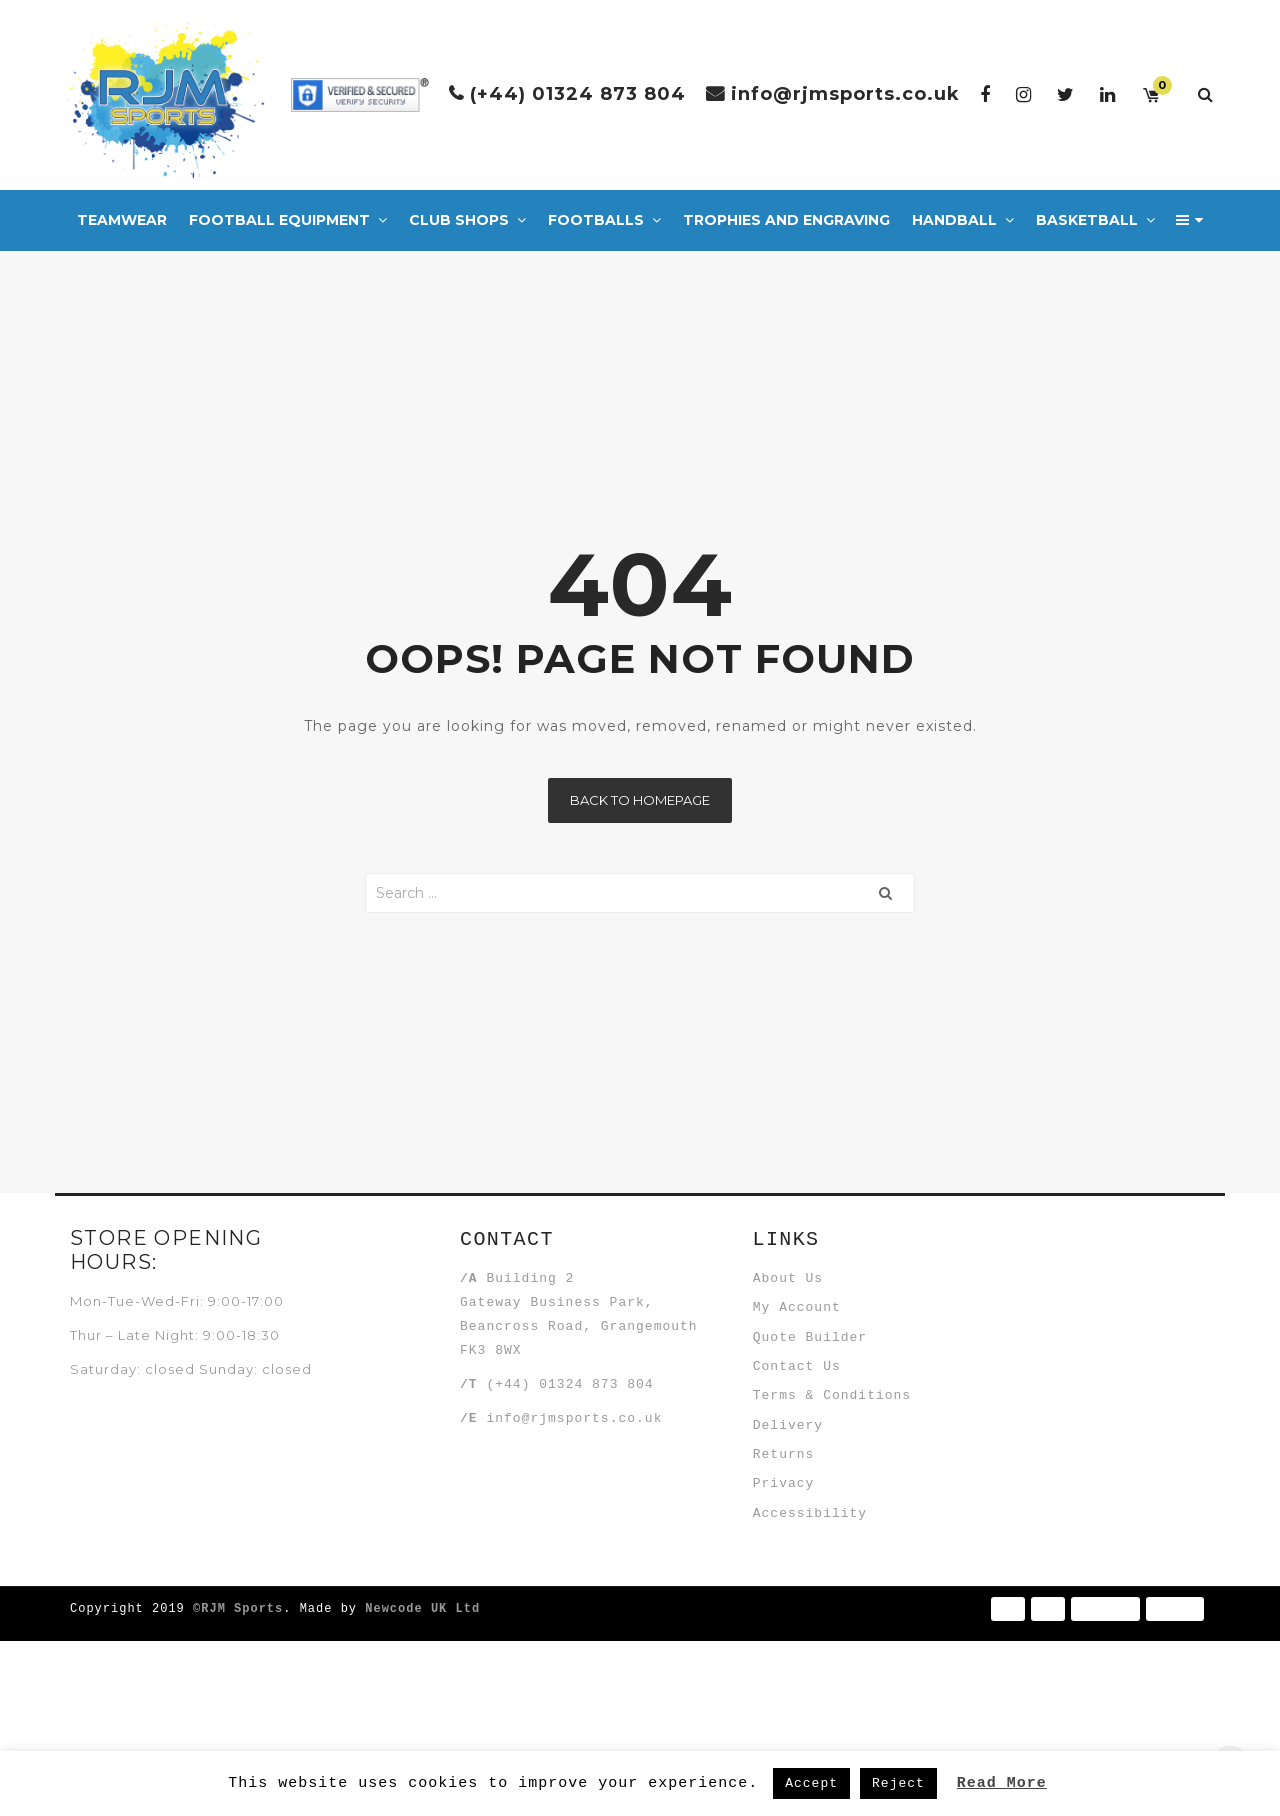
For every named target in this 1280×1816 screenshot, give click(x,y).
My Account (812, 1336)
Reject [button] (898, 1783)
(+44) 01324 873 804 (578, 94)
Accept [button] (811, 1783)
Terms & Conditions (847, 1483)
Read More (1002, 1782)
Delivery (803, 1532)
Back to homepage (640, 800)
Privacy (799, 1630)
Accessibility (825, 1679)
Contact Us (812, 1434)
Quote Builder (825, 1385)
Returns (799, 1581)
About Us (803, 1287)
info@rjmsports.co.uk (845, 94)
